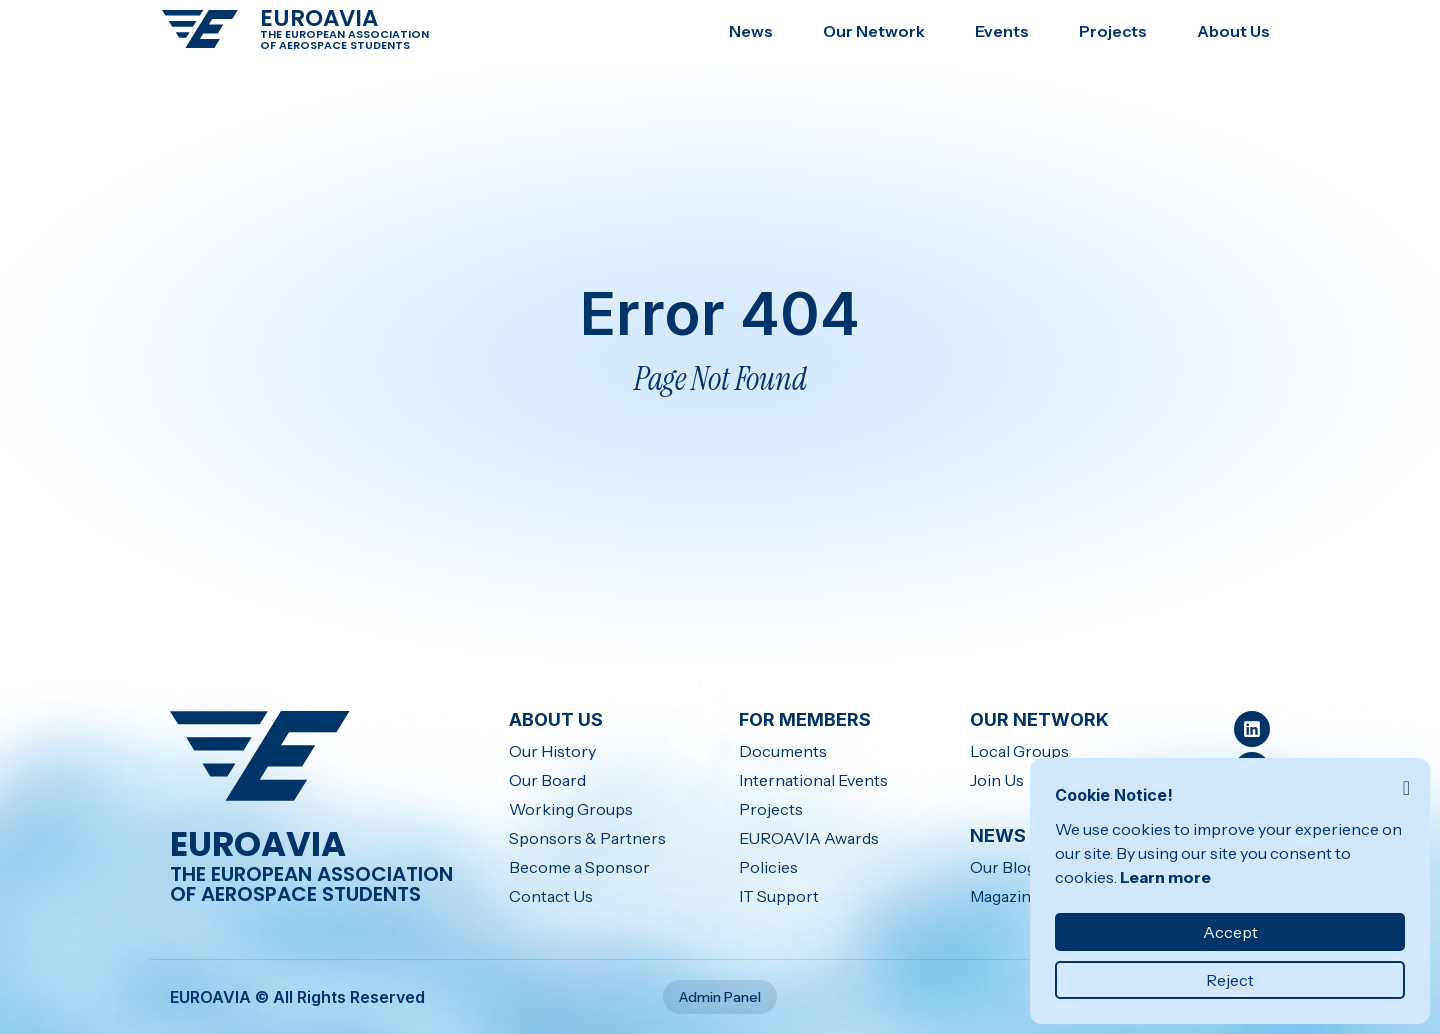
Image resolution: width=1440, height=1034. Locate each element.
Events (1002, 31)
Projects (1113, 31)
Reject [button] (1230, 980)
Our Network (874, 31)
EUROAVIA (319, 18)
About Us (1233, 31)
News (751, 31)
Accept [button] (1230, 932)
